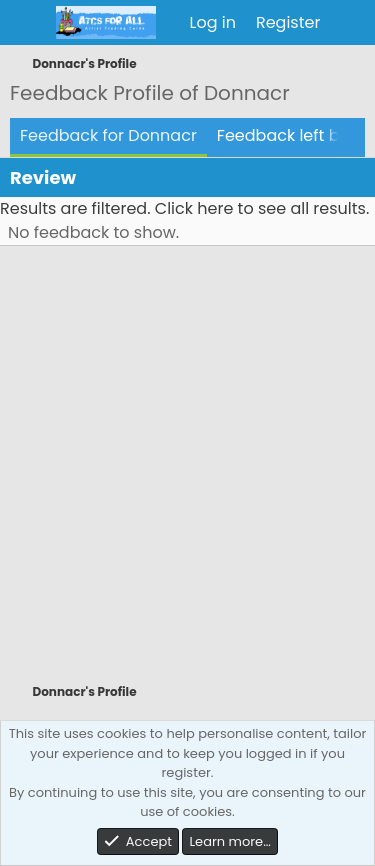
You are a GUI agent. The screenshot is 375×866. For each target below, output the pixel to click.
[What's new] (350, 23)
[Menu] (27, 23)
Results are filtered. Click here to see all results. (184, 208)
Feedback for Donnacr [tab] (108, 135)
